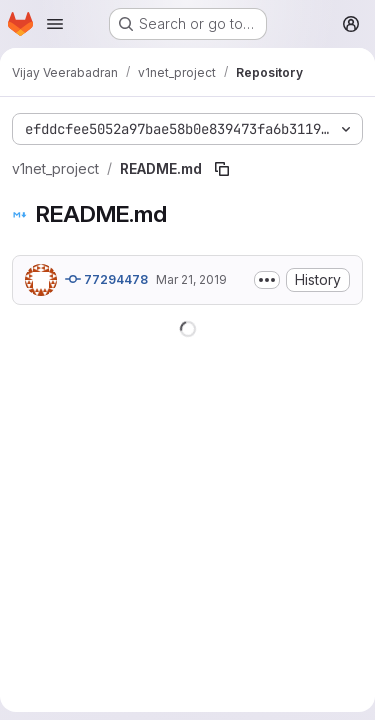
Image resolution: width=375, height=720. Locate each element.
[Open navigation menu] (55, 24)
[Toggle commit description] (267, 280)
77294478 (106, 279)
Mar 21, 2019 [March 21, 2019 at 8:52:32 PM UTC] (191, 279)
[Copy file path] (222, 169)
